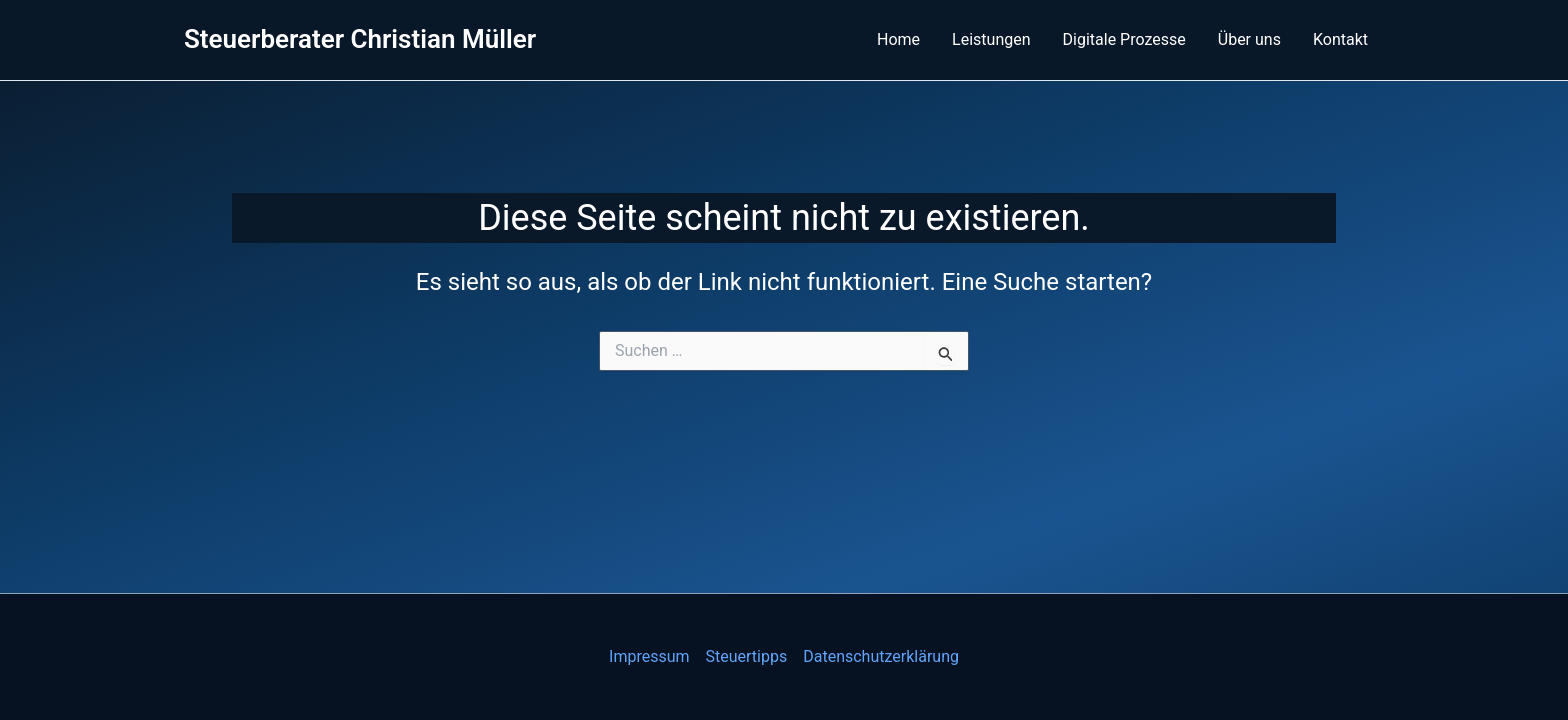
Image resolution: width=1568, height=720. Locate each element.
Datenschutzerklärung (881, 656)
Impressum (649, 656)
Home (898, 39)
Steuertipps (747, 656)
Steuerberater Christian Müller (360, 39)
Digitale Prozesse (1124, 39)
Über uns (1249, 39)
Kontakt (1340, 39)
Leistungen (991, 39)
